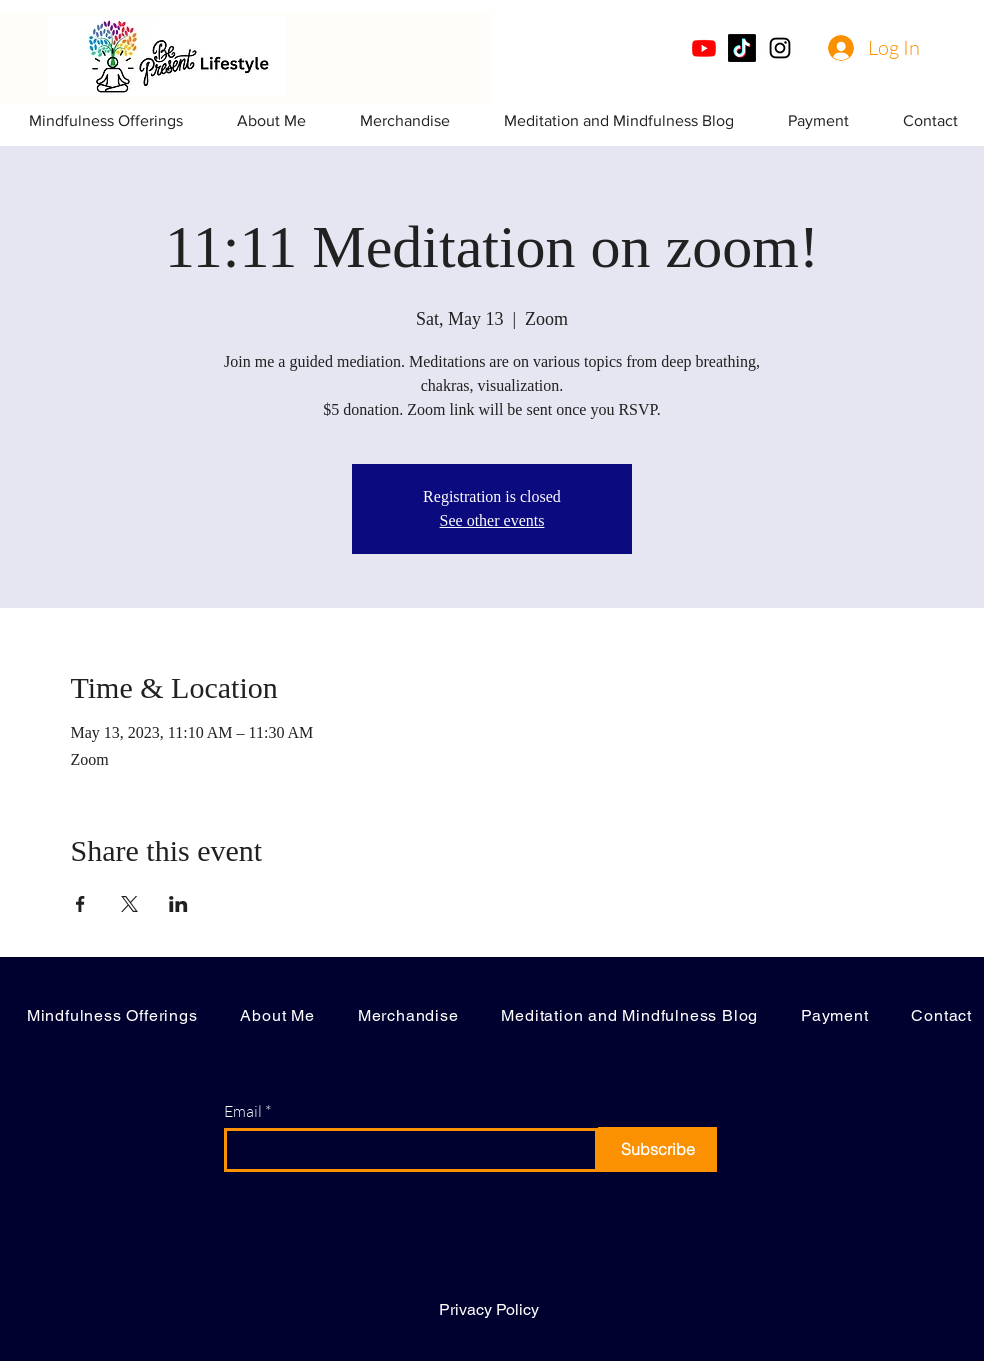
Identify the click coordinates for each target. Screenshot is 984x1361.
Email (243, 1111)
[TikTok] (742, 48)
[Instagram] (780, 48)
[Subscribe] (657, 1149)
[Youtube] (704, 48)
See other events (492, 520)
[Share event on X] (129, 904)
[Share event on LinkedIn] (178, 904)
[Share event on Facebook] (80, 904)
